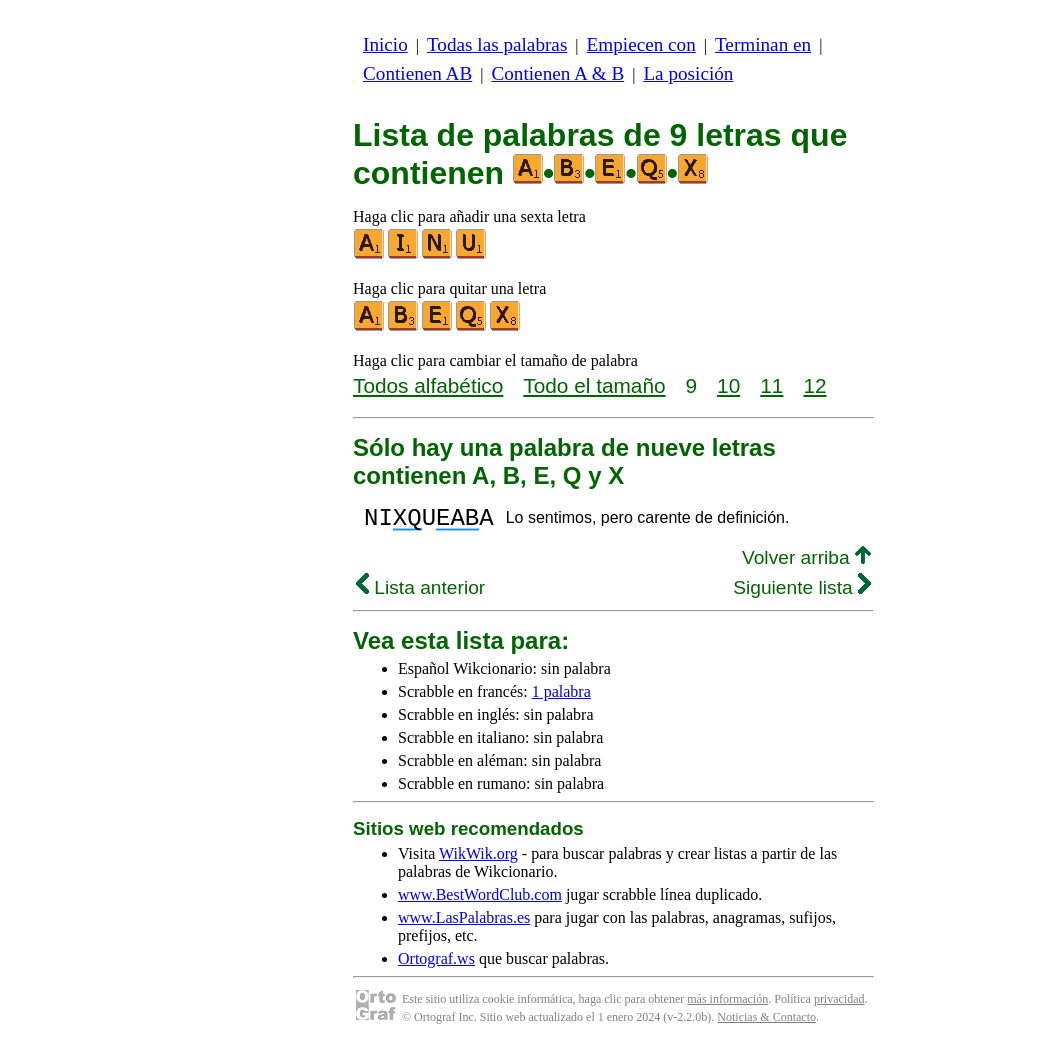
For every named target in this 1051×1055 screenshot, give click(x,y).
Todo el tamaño (594, 385)
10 (728, 385)
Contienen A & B (557, 73)
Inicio (385, 44)
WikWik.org (478, 859)
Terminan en (763, 44)
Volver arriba (806, 563)
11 (771, 385)
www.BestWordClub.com (480, 900)
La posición (688, 73)
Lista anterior (420, 593)
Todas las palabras (497, 44)
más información (727, 1005)
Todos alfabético (428, 385)
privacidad (839, 1005)
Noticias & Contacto (766, 1023)
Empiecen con (641, 44)
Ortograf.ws (436, 964)
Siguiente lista (802, 593)
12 (814, 385)
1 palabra (561, 697)
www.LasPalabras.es (464, 923)
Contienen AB (417, 73)
